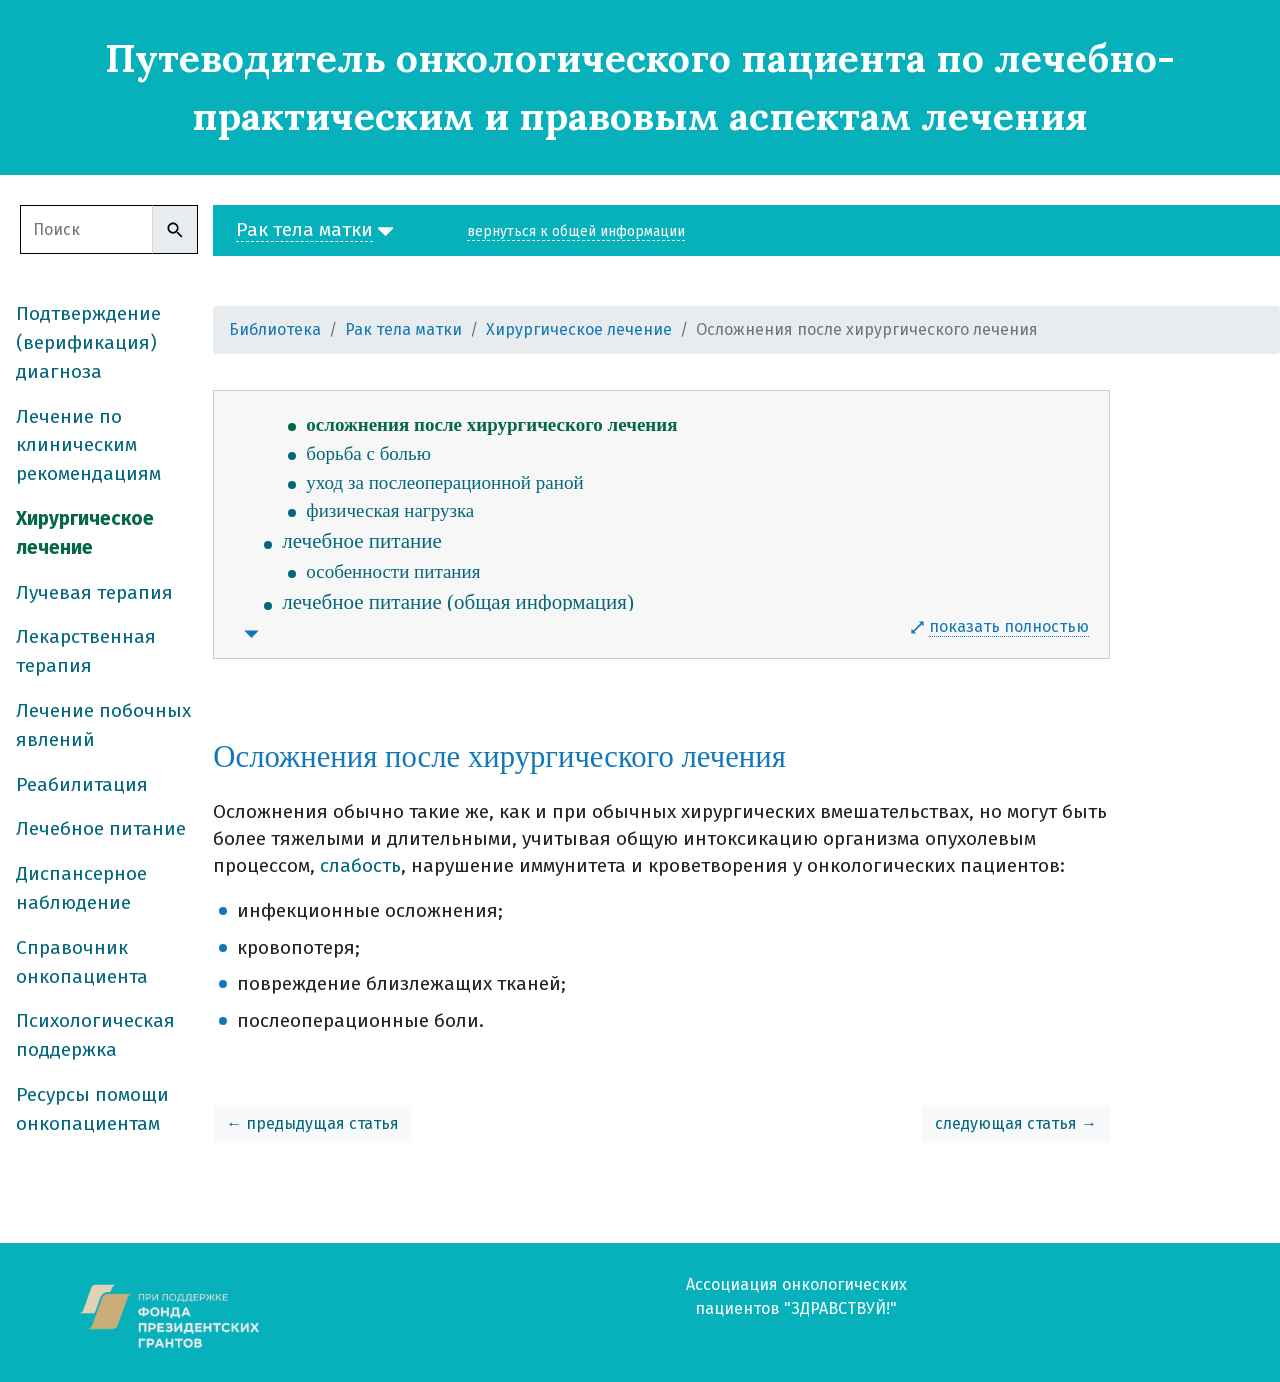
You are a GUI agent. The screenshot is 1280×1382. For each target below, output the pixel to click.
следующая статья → (1016, 1123)
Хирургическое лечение (85, 533)
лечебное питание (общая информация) (458, 602)
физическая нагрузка (390, 510)
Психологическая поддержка (95, 1035)
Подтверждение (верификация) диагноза (88, 342)
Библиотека (275, 329)
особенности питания (393, 571)
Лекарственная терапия (86, 651)
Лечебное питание (101, 828)
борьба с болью (368, 453)
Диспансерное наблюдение (81, 888)
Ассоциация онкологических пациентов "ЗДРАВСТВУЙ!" (796, 1296)
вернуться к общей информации (576, 231)
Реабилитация (82, 784)
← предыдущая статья (312, 1123)
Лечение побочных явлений (103, 725)
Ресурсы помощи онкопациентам (92, 1109)
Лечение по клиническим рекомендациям (88, 445)
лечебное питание (361, 541)
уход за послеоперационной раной (444, 482)
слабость (360, 865)
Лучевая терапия (94, 592)
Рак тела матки (403, 329)
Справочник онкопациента (82, 962)
